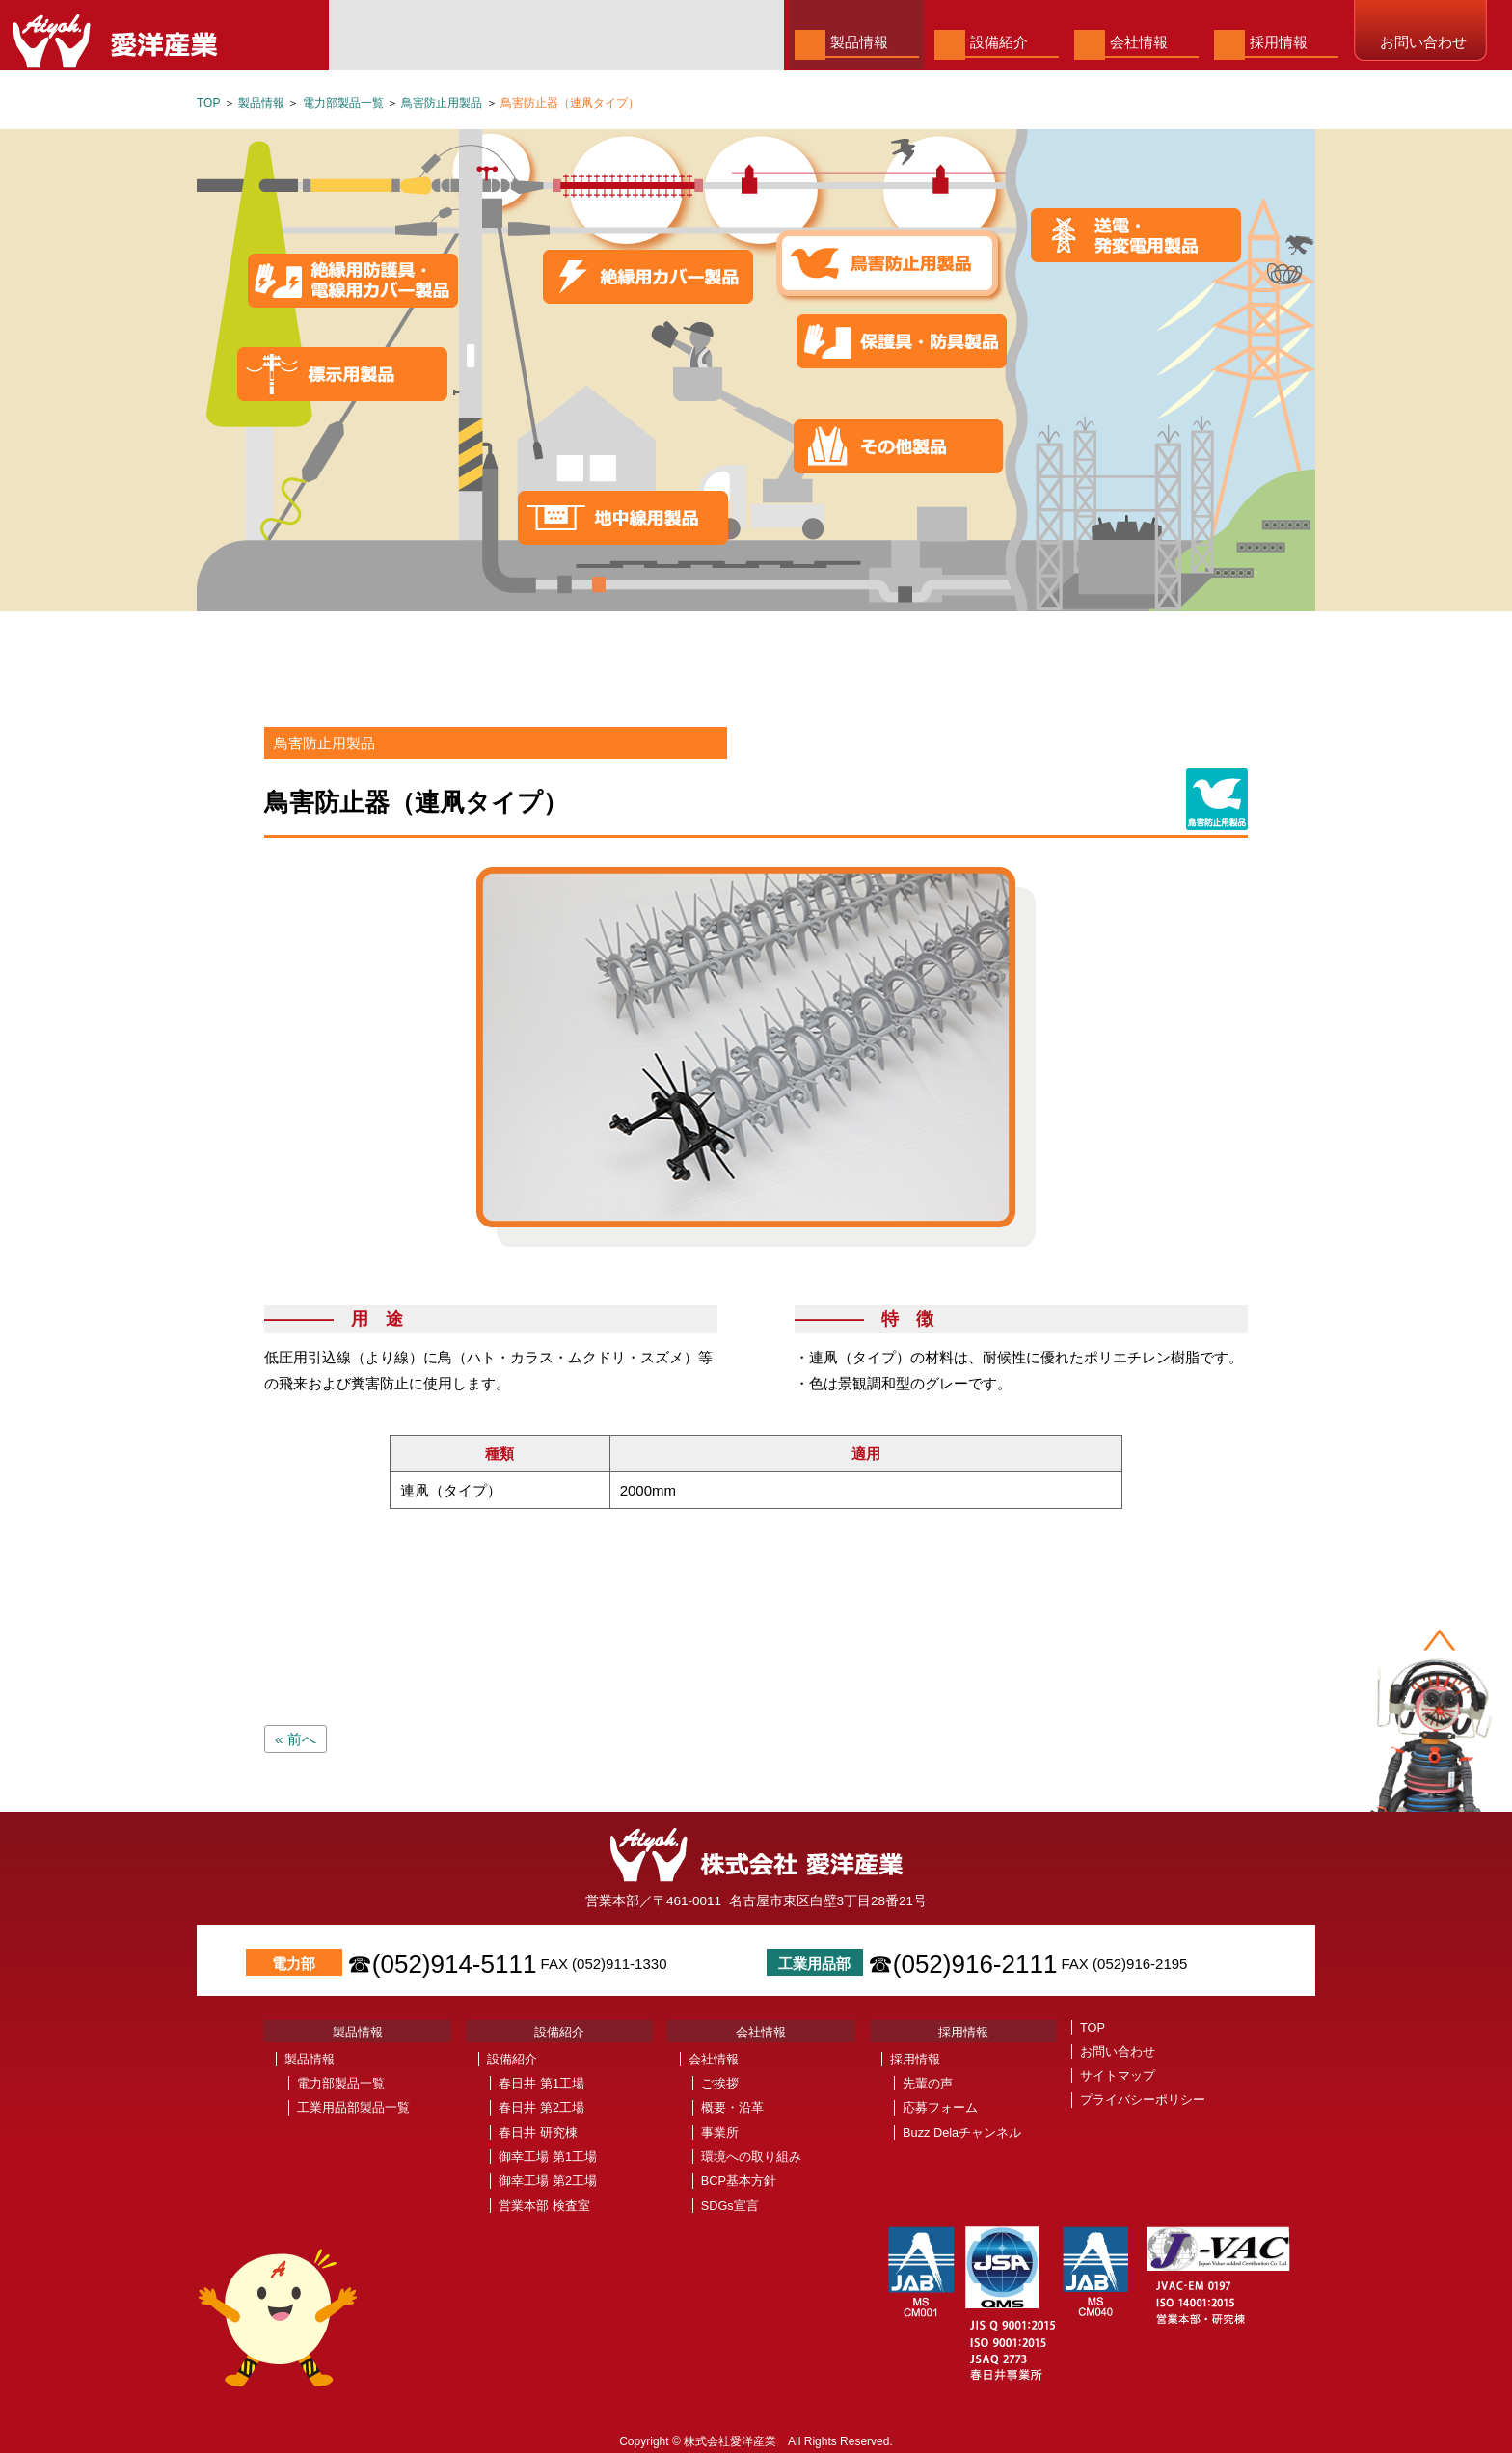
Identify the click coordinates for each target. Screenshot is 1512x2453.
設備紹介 (999, 42)
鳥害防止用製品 (441, 103)
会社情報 (1139, 42)
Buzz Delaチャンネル (962, 2132)
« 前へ (295, 1739)
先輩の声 (928, 2083)
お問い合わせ (1423, 42)
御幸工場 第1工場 (548, 2156)
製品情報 (859, 42)
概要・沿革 (732, 2107)
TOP (208, 103)
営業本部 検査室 (544, 2205)
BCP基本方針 (738, 2180)
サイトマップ (1117, 2075)
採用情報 (1279, 42)
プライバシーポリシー (1142, 2099)
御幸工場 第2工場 (548, 2180)
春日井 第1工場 (541, 2083)
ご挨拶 (720, 2083)
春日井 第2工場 (541, 2107)
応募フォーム (940, 2107)
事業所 (720, 2132)
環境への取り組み (751, 2156)
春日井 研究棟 (538, 2132)
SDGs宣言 (730, 2205)
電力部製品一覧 (343, 103)
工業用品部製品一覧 (353, 2107)
